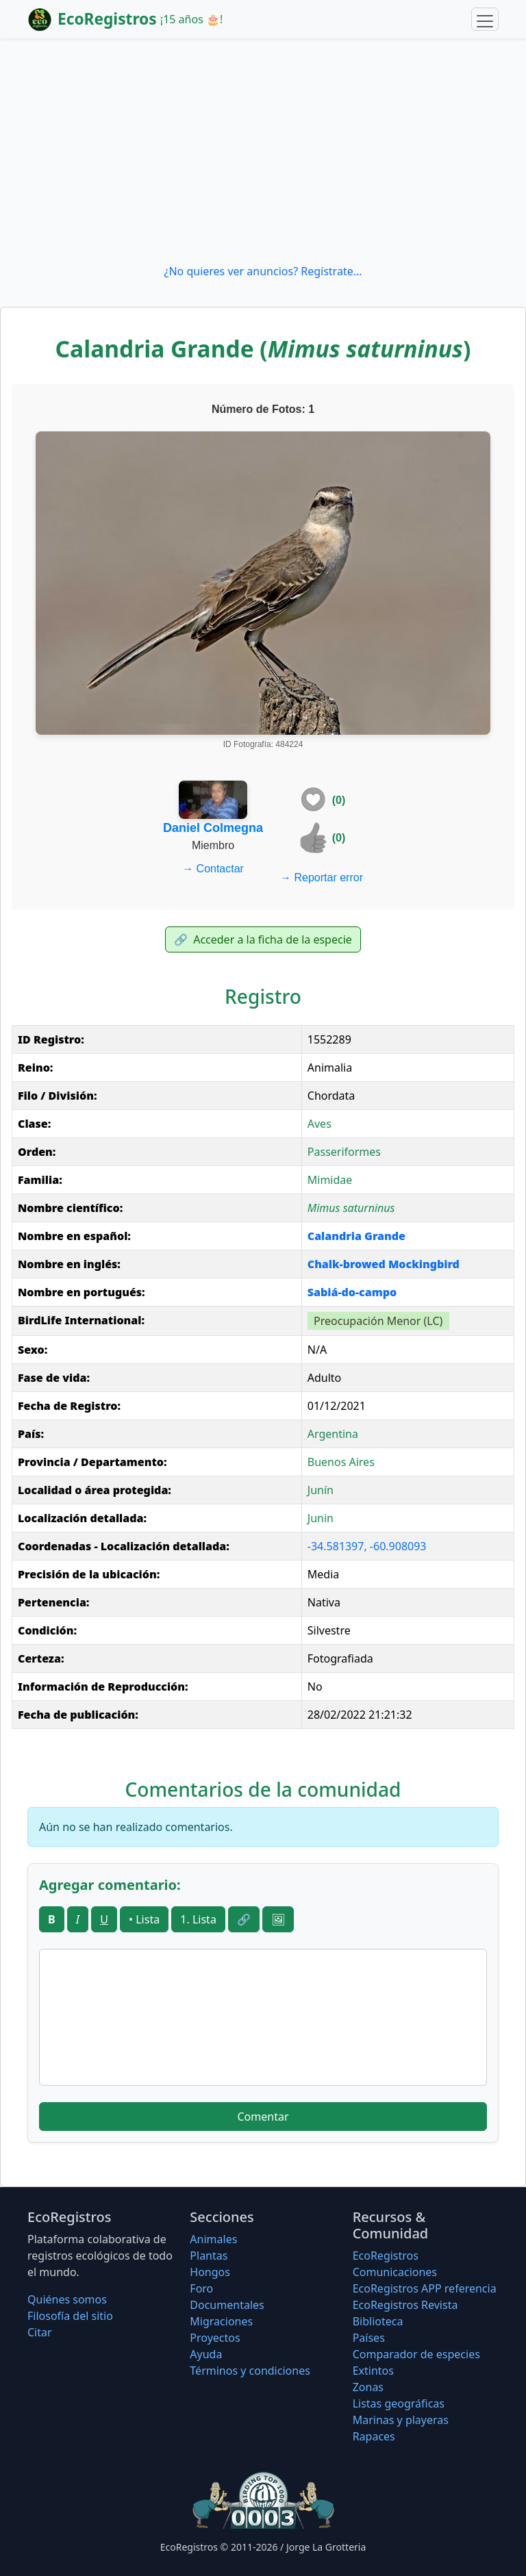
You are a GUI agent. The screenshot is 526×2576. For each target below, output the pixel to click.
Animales (213, 2239)
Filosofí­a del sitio (70, 2315)
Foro (201, 2288)
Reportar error (321, 877)
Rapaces (374, 2436)
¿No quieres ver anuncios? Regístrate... (263, 271)
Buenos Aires (341, 1461)
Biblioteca (378, 2321)
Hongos (210, 2272)
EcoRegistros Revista (405, 2304)
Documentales (227, 2304)
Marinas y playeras (401, 2419)
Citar (39, 2332)
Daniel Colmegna (213, 828)
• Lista (144, 1919)
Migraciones (221, 2321)
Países (369, 2337)
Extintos (373, 2370)
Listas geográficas (398, 2403)
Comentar (262, 2116)
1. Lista (198, 1919)
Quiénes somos (67, 2299)
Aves (319, 1123)
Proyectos (215, 2337)
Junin (321, 1518)
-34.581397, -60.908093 (367, 1546)
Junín (321, 1490)
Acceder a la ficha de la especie (263, 939)
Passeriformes (344, 1151)
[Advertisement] (263, 151)
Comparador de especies (416, 2354)
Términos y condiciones (250, 2370)
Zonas (368, 2387)
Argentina (333, 1433)
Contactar (213, 868)
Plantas (208, 2255)
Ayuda (206, 2354)
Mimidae (330, 1179)
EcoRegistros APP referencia (425, 2288)
